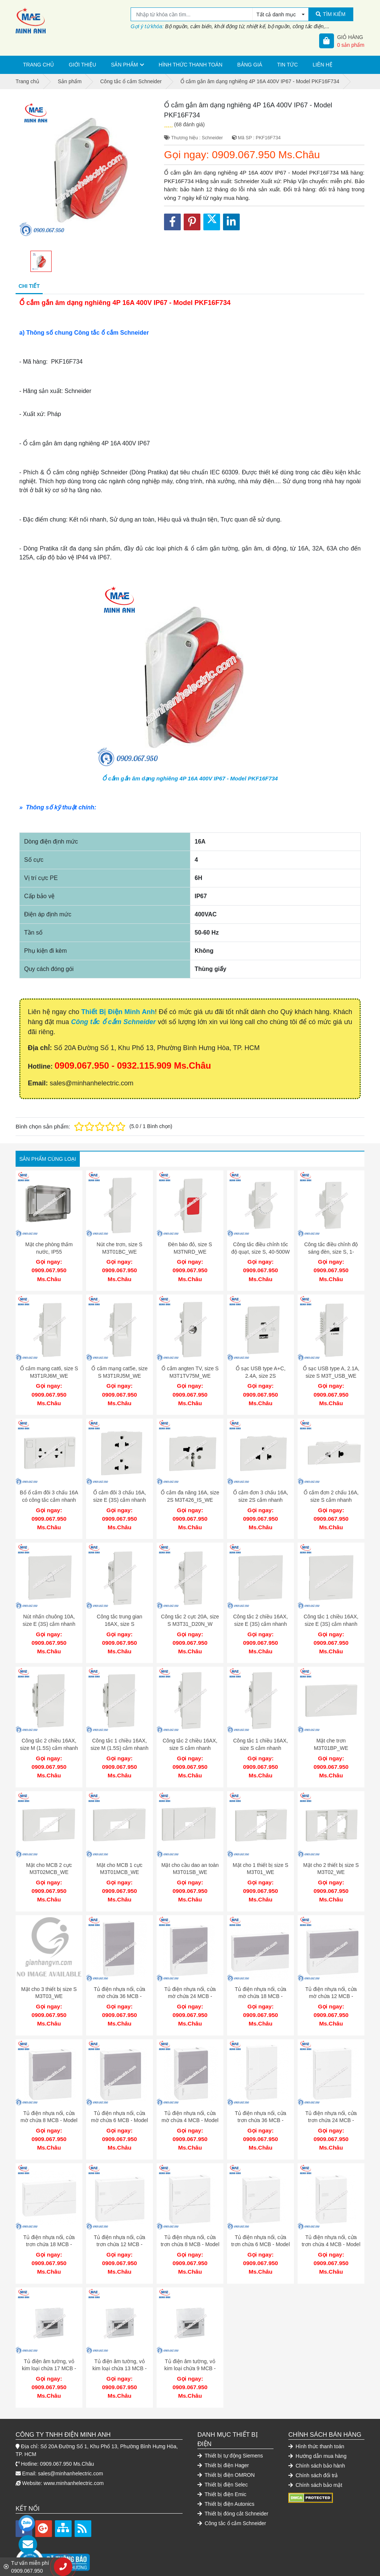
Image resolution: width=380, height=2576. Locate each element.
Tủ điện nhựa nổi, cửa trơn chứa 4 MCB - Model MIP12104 (331, 2228)
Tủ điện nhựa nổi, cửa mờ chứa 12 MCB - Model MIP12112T (331, 1984)
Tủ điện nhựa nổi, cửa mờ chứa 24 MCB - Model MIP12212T (190, 1984)
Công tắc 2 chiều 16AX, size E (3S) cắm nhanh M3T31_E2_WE (260, 1618)
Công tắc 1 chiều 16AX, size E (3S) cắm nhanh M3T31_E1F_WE (331, 1618)
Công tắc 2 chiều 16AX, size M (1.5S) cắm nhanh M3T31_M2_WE (49, 1739)
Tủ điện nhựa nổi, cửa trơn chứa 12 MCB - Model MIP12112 (119, 2228)
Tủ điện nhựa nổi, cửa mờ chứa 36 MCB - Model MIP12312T (119, 1984)
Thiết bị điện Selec (222, 2464)
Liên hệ (322, 65)
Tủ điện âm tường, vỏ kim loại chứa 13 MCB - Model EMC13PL (119, 2350)
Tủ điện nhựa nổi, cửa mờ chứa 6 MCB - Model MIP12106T (119, 2106)
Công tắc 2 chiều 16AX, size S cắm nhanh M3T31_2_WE (190, 1739)
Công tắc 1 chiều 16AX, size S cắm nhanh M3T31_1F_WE (260, 1739)
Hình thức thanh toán (191, 65)
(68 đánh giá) (189, 124)
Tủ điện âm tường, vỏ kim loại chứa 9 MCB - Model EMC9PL (190, 2350)
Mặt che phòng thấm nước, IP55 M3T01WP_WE (49, 1251)
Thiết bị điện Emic (221, 2474)
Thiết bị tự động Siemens (230, 2435)
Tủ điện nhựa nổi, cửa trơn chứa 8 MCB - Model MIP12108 (190, 2228)
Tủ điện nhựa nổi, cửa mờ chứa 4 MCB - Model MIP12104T (189, 2106)
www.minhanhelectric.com (74, 2463)
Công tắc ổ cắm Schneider (113, 1022)
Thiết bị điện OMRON (226, 2455)
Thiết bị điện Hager (223, 2445)
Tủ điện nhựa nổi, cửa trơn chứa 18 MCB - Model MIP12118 (49, 2228)
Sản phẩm (124, 65)
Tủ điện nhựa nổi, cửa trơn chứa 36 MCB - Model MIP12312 (260, 2106)
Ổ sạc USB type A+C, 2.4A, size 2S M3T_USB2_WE (261, 1374)
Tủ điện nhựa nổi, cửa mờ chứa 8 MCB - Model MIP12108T (48, 2106)
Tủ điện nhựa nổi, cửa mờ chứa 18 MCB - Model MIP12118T (260, 1984)
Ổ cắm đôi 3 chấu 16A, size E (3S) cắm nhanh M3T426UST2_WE (119, 1495)
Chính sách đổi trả (313, 2455)
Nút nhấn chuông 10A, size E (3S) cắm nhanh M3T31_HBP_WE (49, 1618)
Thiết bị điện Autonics (226, 2483)
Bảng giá (249, 65)
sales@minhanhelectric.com (70, 2453)
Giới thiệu (82, 65)
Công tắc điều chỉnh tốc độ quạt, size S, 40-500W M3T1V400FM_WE (260, 1251)
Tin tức (287, 65)
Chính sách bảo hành (316, 2445)
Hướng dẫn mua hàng (317, 2436)
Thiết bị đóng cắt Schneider (232, 2493)
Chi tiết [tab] (29, 286)
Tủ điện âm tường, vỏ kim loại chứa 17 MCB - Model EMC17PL (49, 2350)
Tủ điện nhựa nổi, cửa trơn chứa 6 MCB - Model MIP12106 (260, 2228)
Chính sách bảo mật (315, 2465)
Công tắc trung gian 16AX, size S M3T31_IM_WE (119, 1618)
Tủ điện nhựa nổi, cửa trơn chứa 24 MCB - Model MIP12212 (331, 2106)
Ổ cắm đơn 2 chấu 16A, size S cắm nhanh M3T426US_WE (331, 1495)
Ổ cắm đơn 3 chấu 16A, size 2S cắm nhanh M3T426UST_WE (260, 1495)
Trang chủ (38, 65)
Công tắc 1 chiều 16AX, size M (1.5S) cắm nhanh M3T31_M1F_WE (119, 1739)
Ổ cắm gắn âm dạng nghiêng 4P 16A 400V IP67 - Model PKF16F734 (190, 778)
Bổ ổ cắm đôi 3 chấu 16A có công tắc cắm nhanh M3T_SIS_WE (49, 1495)
